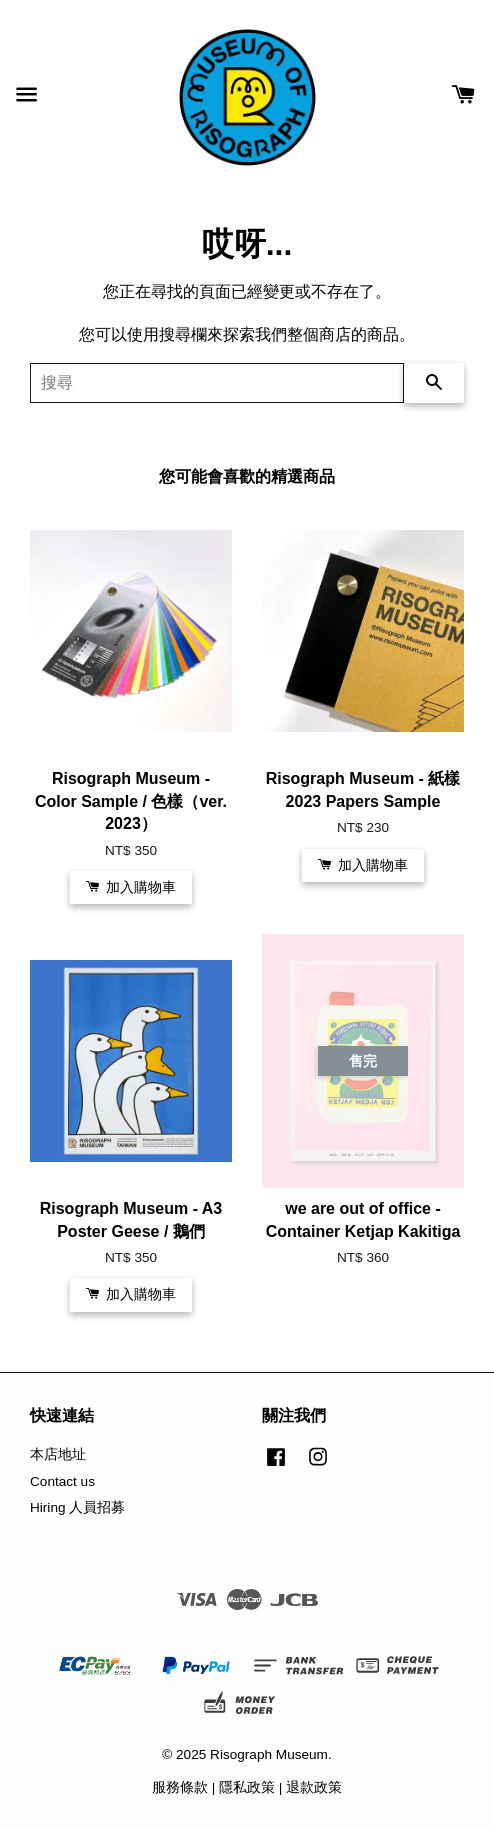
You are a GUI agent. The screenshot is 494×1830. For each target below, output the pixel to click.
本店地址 (58, 1454)
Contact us (62, 1481)
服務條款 (180, 1787)
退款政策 (314, 1787)
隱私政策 (247, 1787)
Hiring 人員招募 (77, 1507)
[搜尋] (217, 383)
